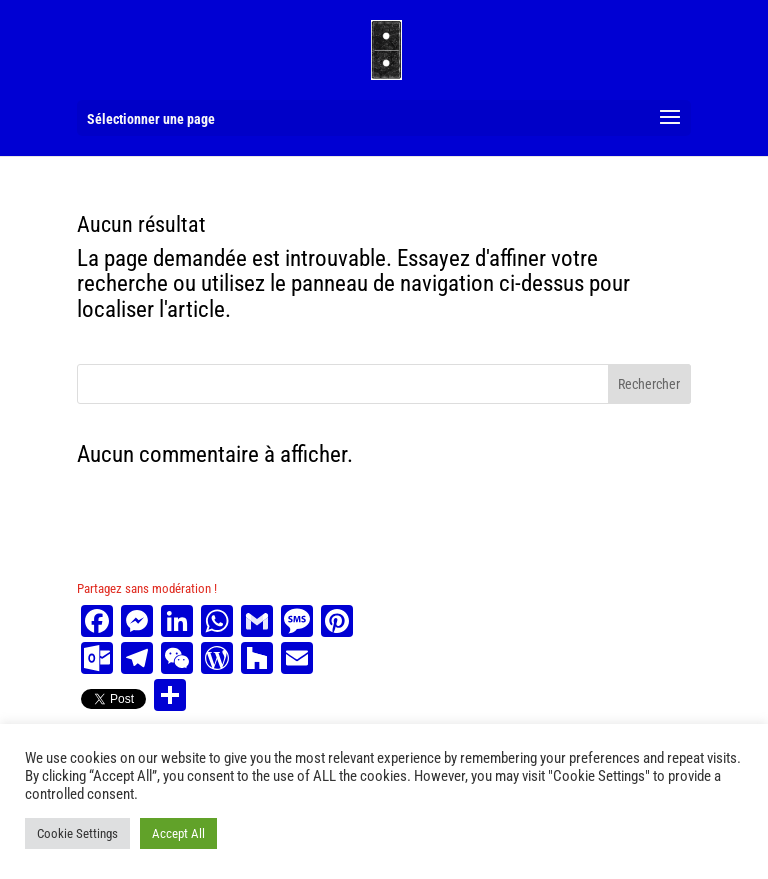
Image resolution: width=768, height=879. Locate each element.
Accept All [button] (178, 833)
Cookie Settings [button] (77, 833)
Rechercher (649, 384)
